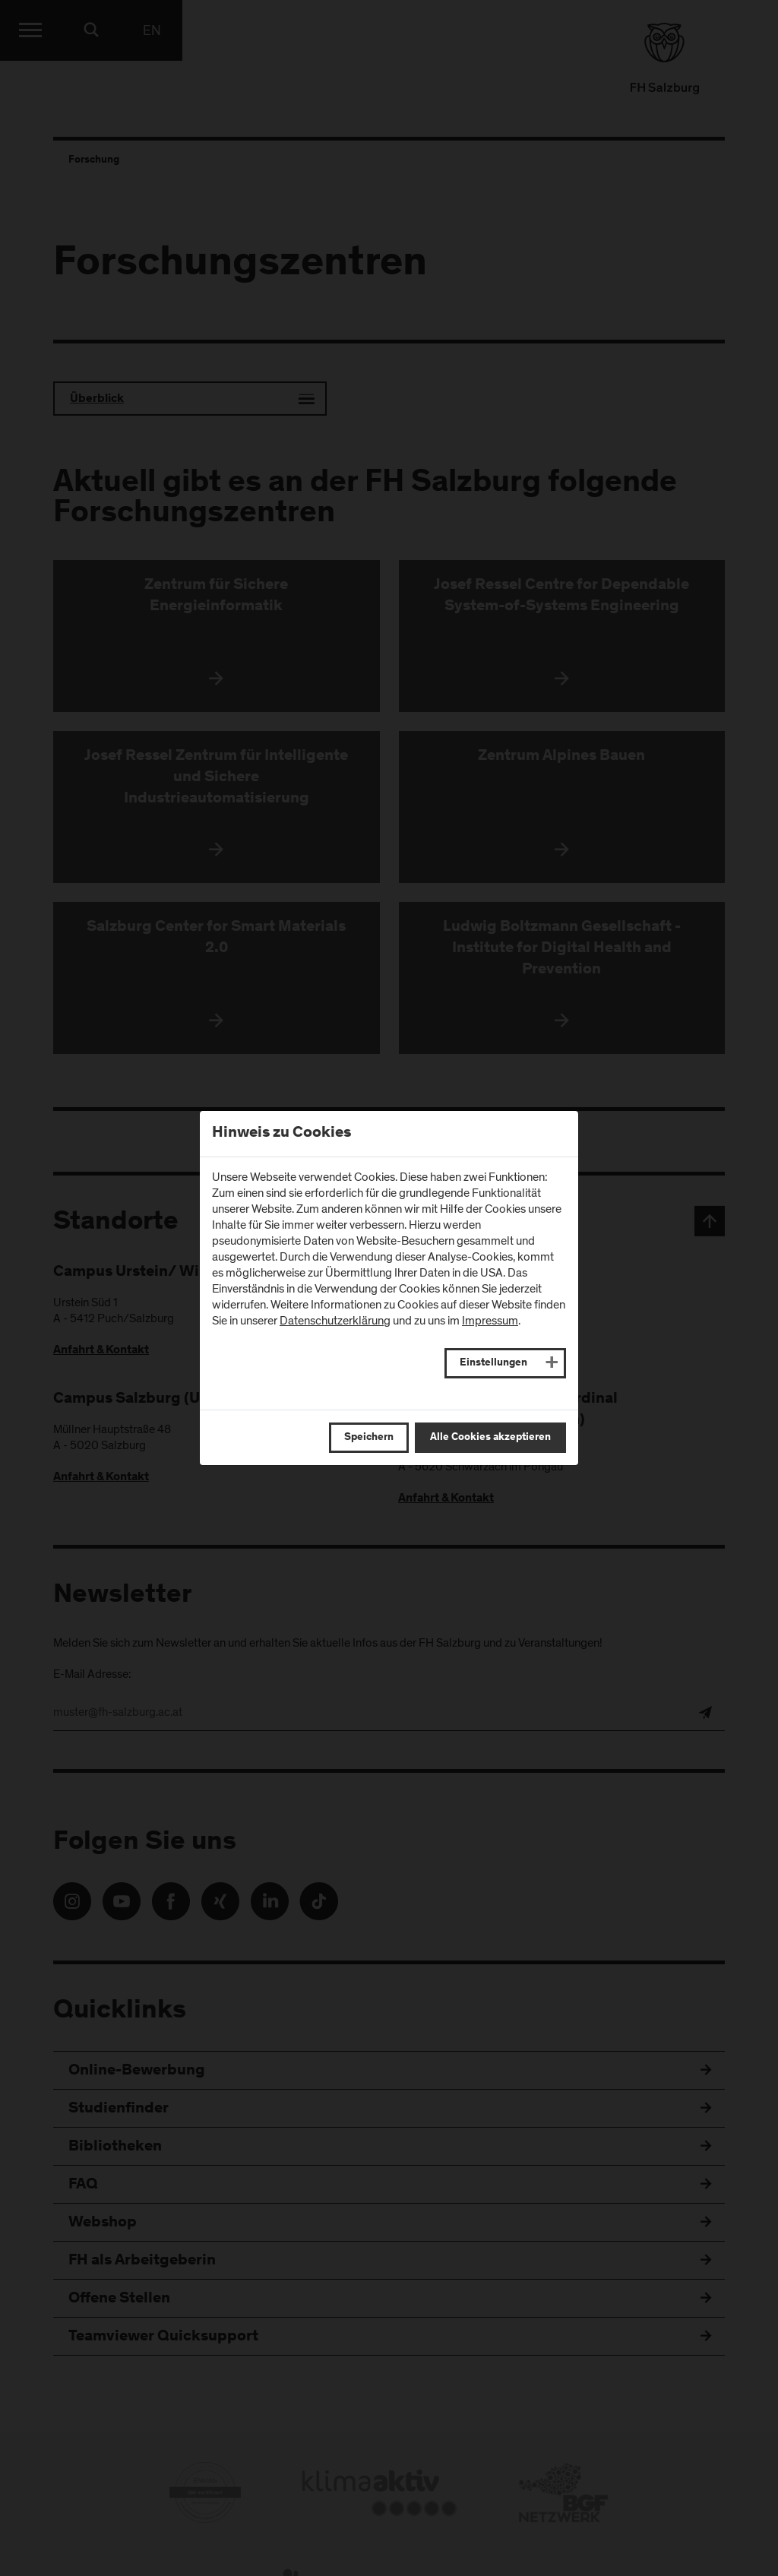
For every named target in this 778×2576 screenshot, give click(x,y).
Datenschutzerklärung (335, 1320)
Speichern (369, 1437)
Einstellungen (493, 1363)
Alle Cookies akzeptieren (490, 1437)
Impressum (490, 1320)
